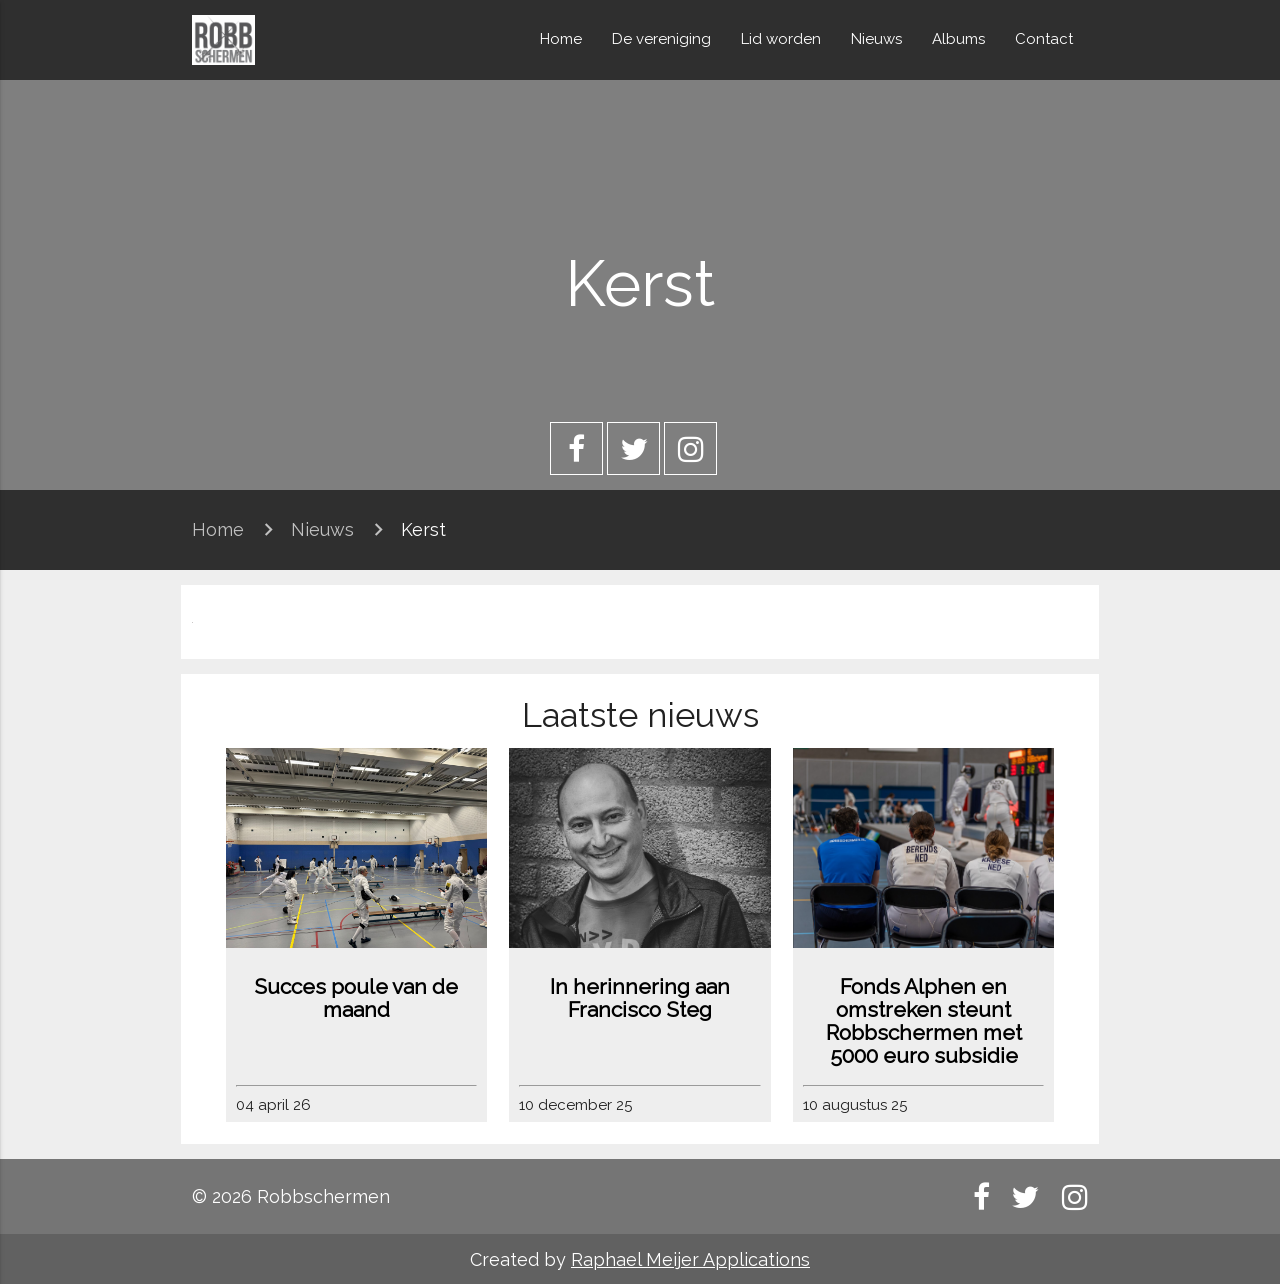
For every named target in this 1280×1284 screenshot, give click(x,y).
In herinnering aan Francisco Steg (640, 998)
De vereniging (661, 39)
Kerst (423, 529)
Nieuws (876, 39)
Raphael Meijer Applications (690, 1259)
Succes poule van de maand (356, 998)
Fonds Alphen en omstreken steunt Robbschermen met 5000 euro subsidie (924, 1021)
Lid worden (781, 39)
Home (561, 39)
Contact (1044, 39)
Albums (958, 39)
